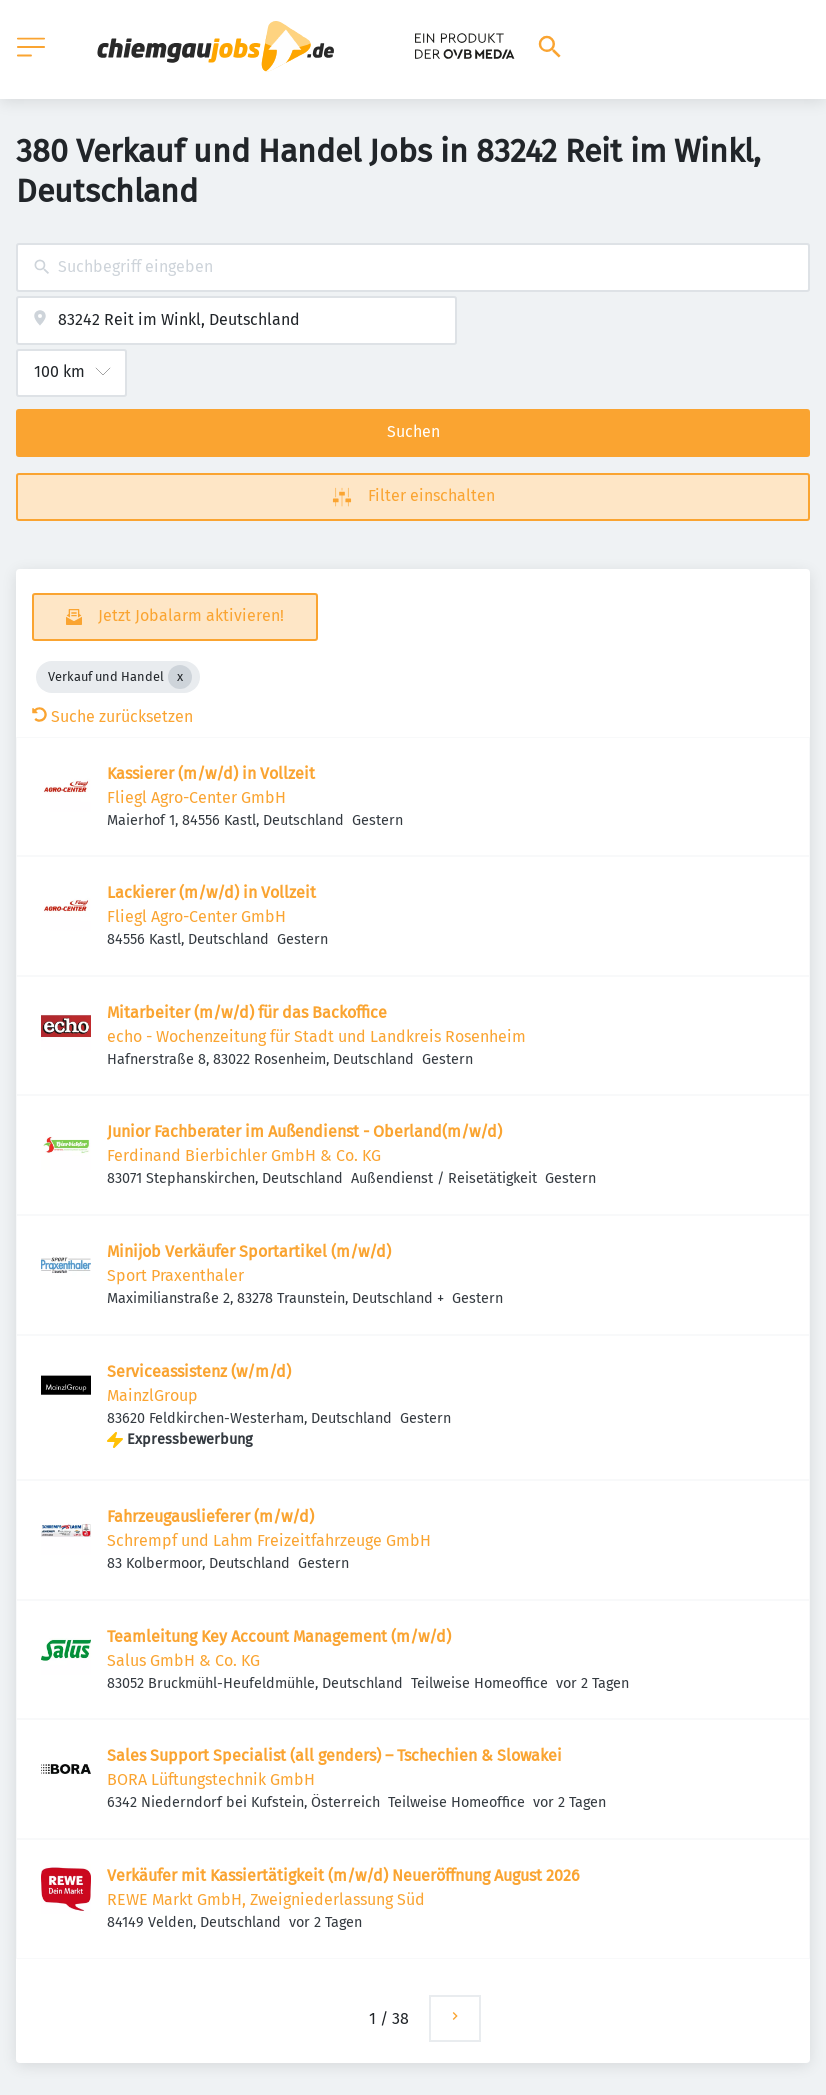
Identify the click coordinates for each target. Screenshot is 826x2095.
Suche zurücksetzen (112, 716)
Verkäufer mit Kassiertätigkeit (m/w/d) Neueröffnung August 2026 (343, 1875)
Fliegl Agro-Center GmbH (196, 797)
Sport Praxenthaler (175, 1275)
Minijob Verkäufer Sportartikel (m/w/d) (249, 1251)
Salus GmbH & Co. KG (183, 1660)
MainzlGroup (152, 1395)
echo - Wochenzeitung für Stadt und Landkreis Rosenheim (316, 1036)
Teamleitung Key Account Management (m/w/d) (279, 1636)
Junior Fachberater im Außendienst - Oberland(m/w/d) (304, 1131)
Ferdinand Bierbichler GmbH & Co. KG (244, 1155)
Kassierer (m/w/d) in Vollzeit (211, 773)
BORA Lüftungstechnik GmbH (211, 1779)
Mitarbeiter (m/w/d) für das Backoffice (247, 1012)
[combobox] (413, 267)
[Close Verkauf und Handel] (180, 677)
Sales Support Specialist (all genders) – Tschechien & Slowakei (334, 1755)
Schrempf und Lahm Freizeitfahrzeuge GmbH (269, 1540)
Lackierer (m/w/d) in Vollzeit (211, 892)
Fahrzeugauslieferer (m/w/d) (210, 1516)
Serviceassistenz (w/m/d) (199, 1371)
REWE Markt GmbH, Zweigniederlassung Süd (266, 1899)
